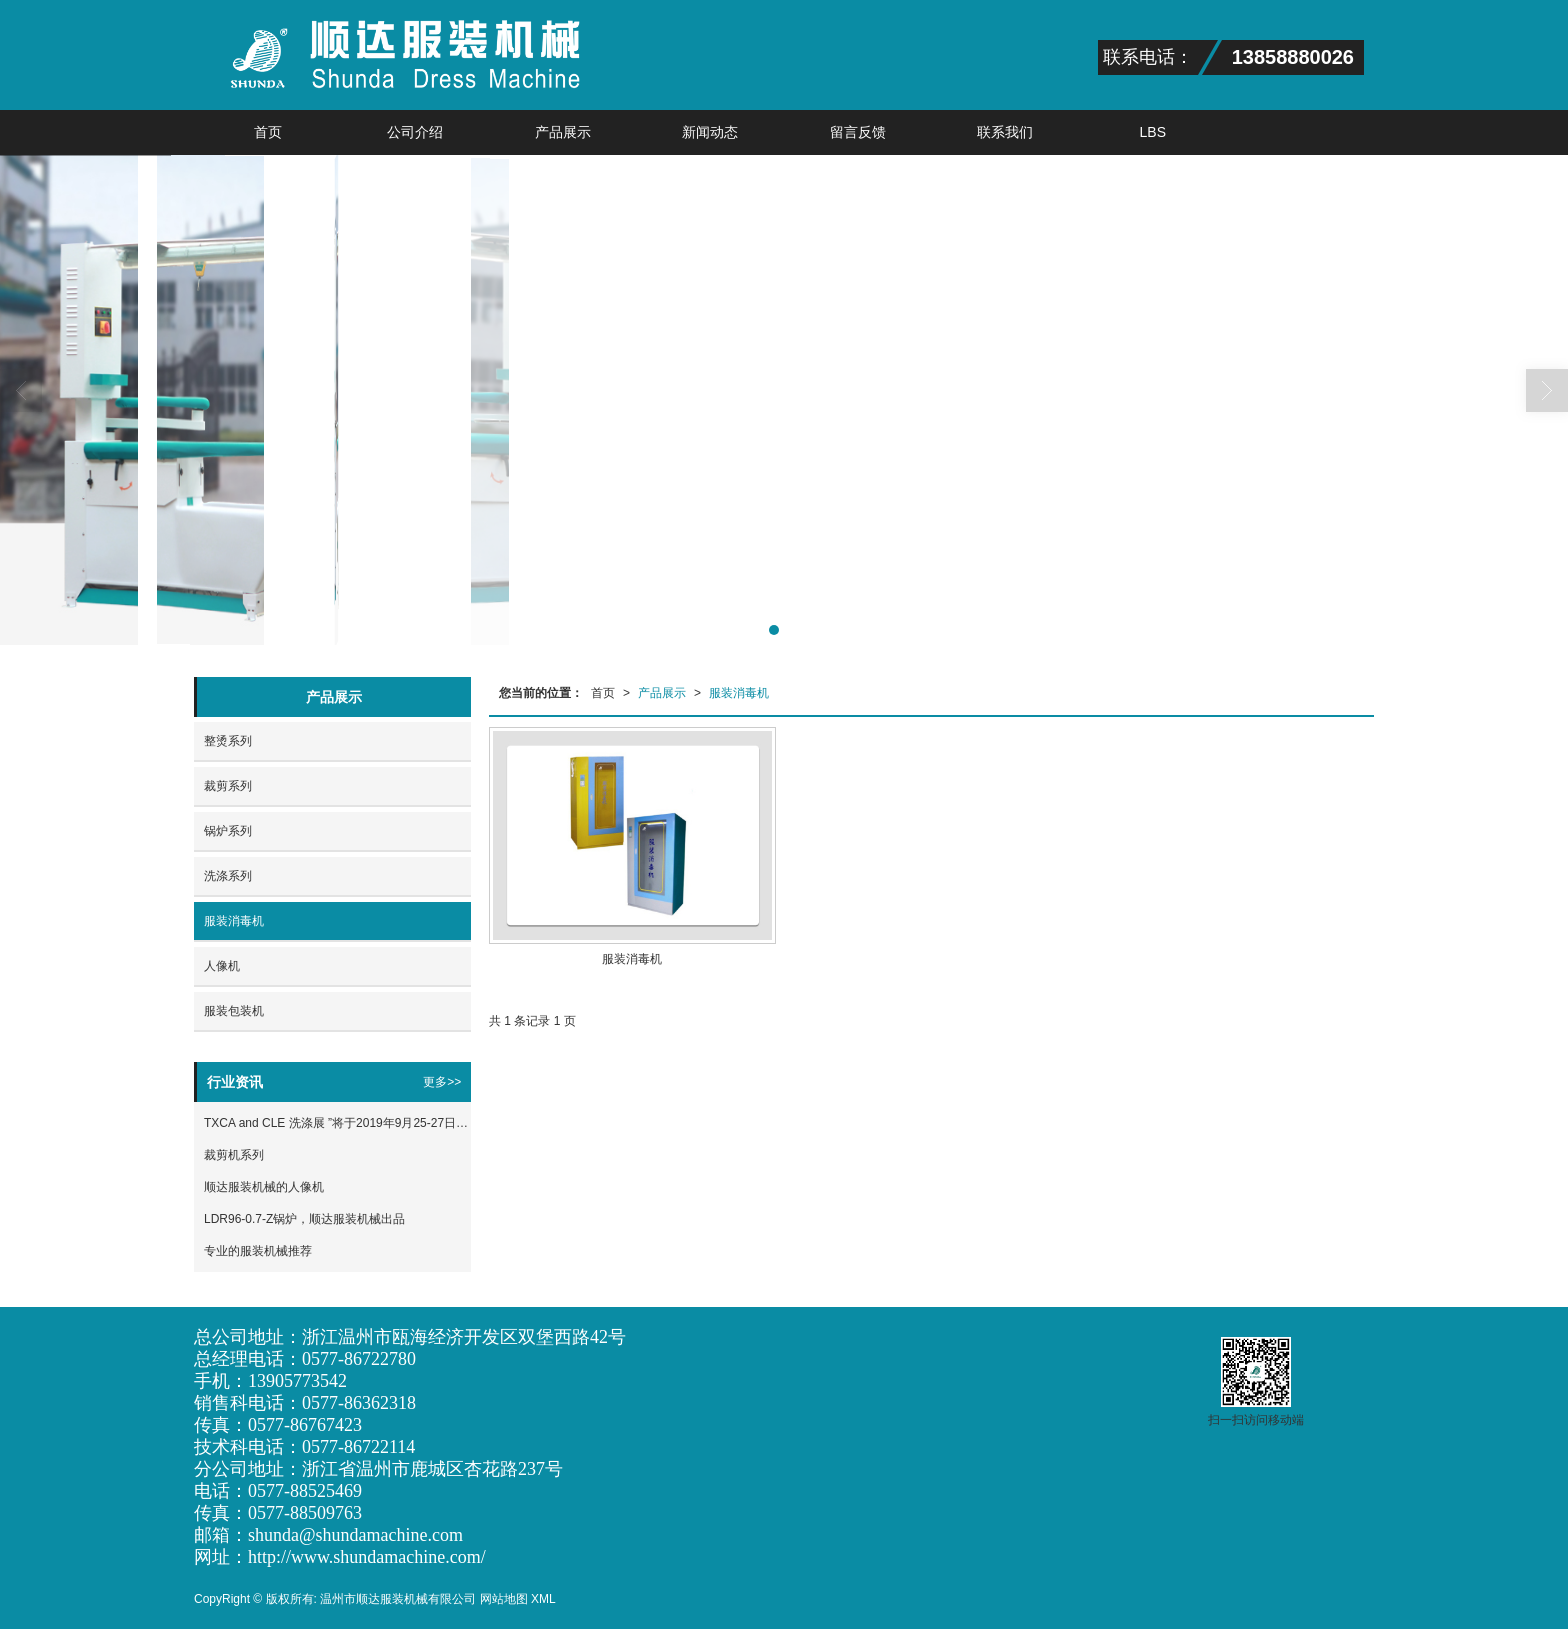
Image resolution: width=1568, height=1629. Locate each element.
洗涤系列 (228, 876)
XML (543, 1599)
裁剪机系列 (234, 1155)
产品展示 (563, 132)
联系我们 (1005, 132)
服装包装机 (234, 1011)
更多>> (442, 1082)
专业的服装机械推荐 (258, 1251)
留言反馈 (858, 132)
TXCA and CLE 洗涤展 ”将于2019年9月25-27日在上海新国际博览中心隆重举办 (337, 1123)
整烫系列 (228, 741)
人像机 (222, 966)
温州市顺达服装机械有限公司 (398, 1599)
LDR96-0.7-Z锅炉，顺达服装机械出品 (304, 1219)
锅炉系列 (228, 831)
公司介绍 (415, 132)
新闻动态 (710, 132)
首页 (268, 132)
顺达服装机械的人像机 (264, 1187)
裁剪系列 (228, 786)
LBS (1153, 132)
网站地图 (504, 1599)
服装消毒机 (739, 693)
